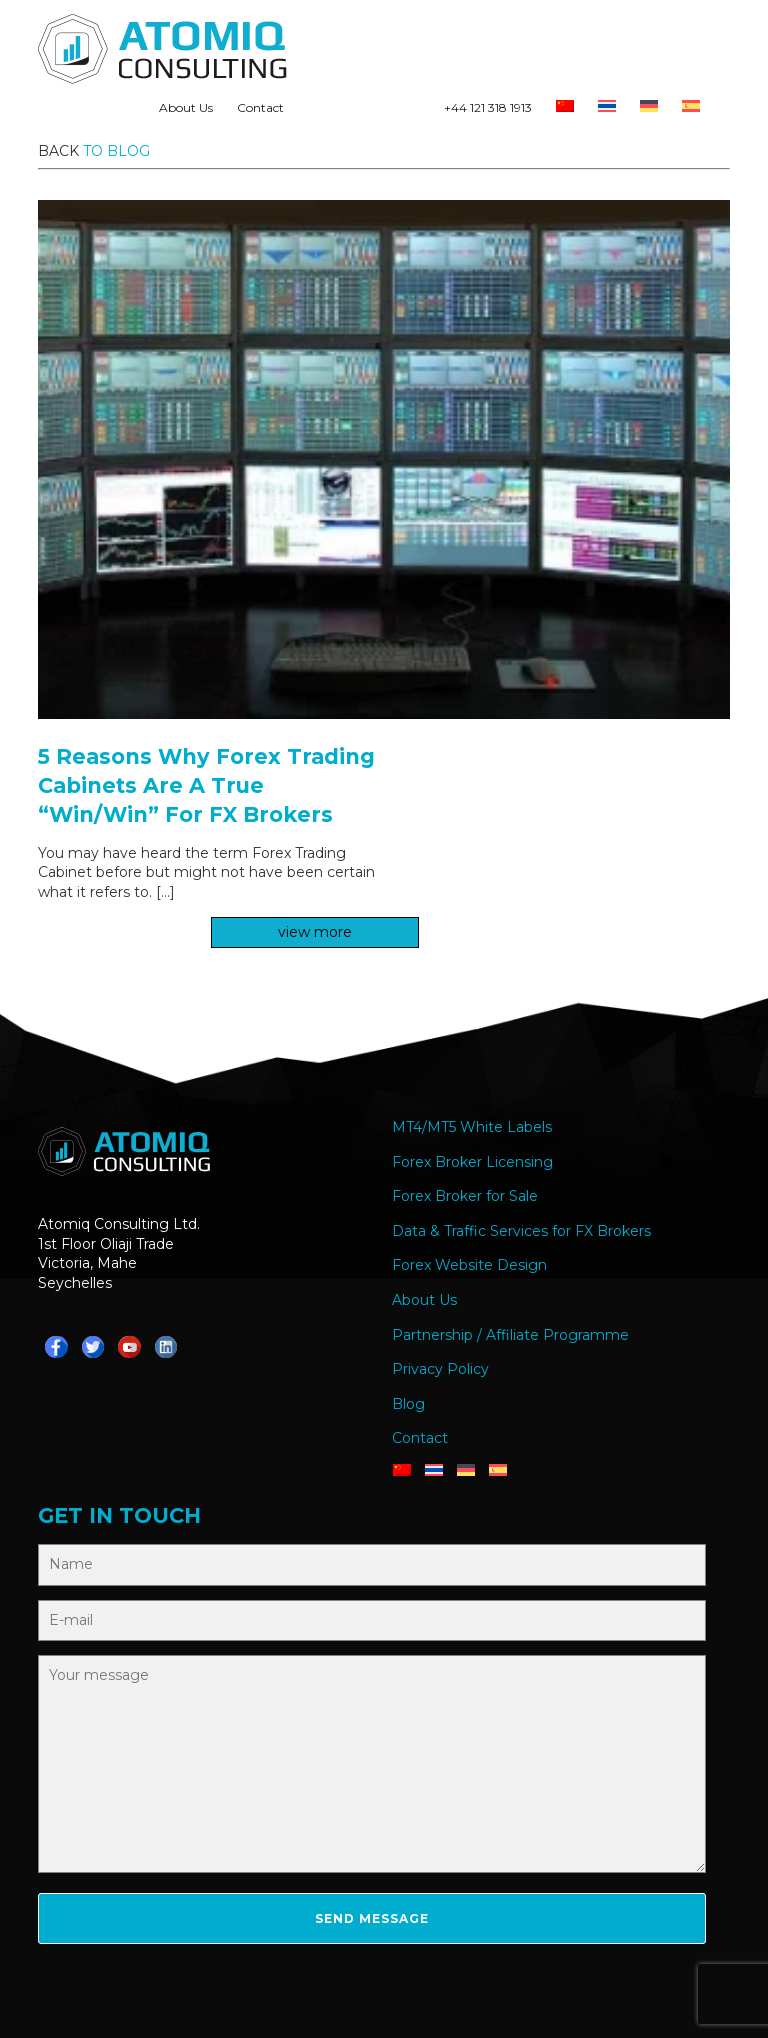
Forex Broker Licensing (472, 1162)
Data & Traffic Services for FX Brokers (521, 1231)
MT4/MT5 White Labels (472, 1127)
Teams (381, 112)
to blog (116, 151)
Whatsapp (313, 112)
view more (315, 932)
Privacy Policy (440, 1369)
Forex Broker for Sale (465, 1196)
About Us (186, 107)
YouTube (415, 112)
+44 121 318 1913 (488, 107)
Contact (260, 107)
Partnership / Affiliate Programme (510, 1335)
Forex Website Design (469, 1265)
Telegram (347, 112)
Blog (408, 1404)
